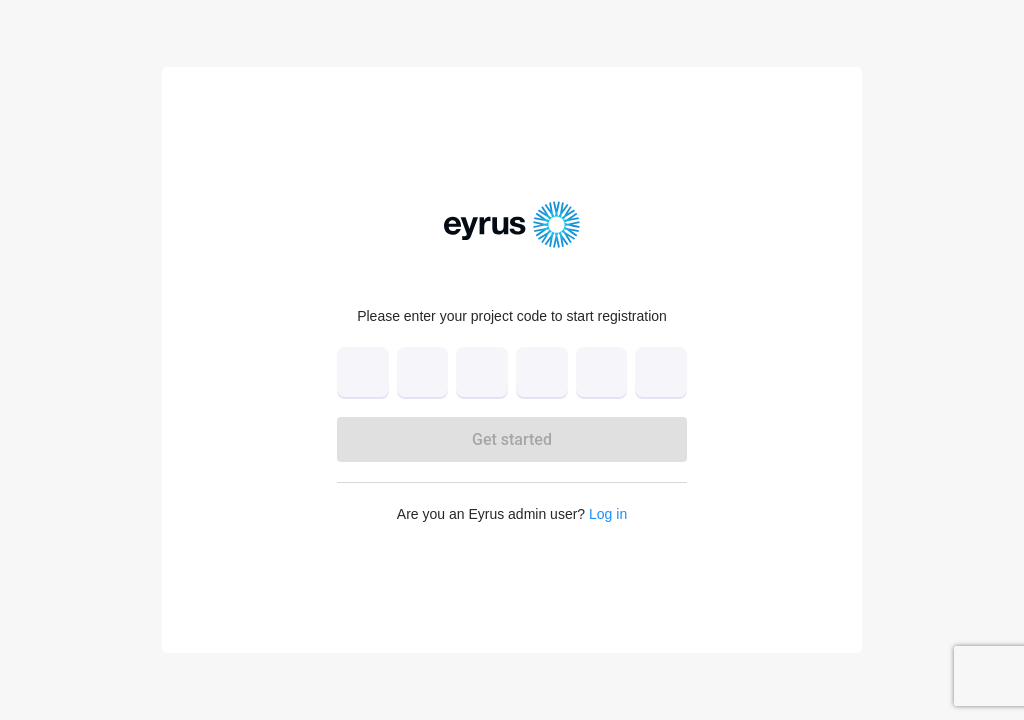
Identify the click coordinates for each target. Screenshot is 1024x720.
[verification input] (512, 372)
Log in (608, 514)
